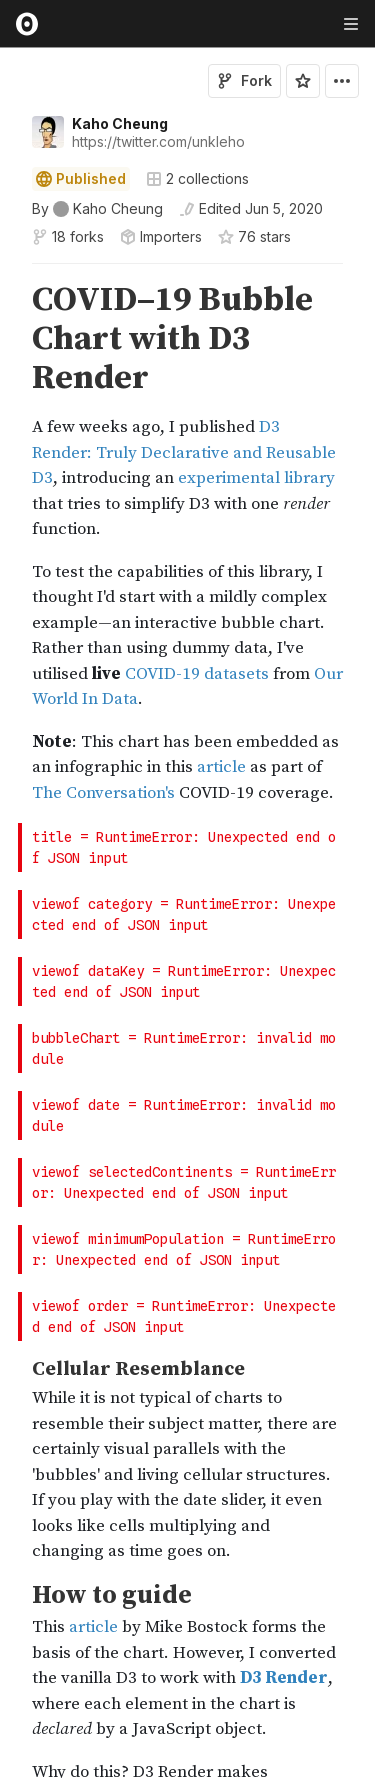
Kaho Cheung (120, 123)
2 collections (197, 179)
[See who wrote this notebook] (97, 209)
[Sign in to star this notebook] (303, 81)
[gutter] (9, 339)
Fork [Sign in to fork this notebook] (244, 80)
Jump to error (308, 855)
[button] (8, 272)
